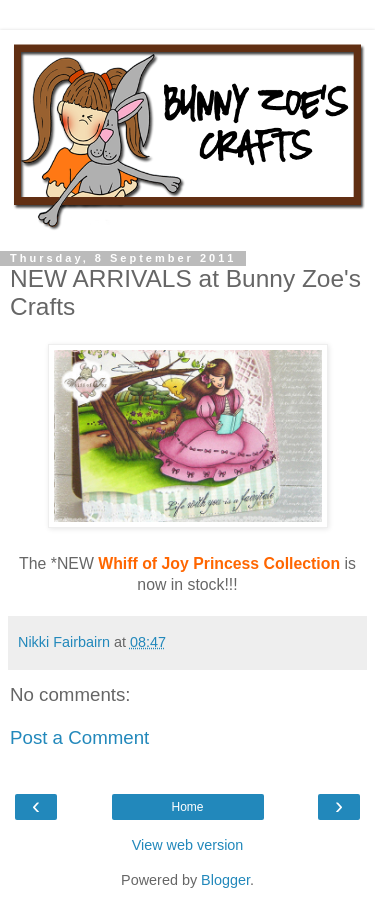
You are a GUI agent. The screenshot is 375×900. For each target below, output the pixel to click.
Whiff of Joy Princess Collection (219, 563)
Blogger (225, 880)
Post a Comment (79, 737)
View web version (188, 845)
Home (187, 807)
